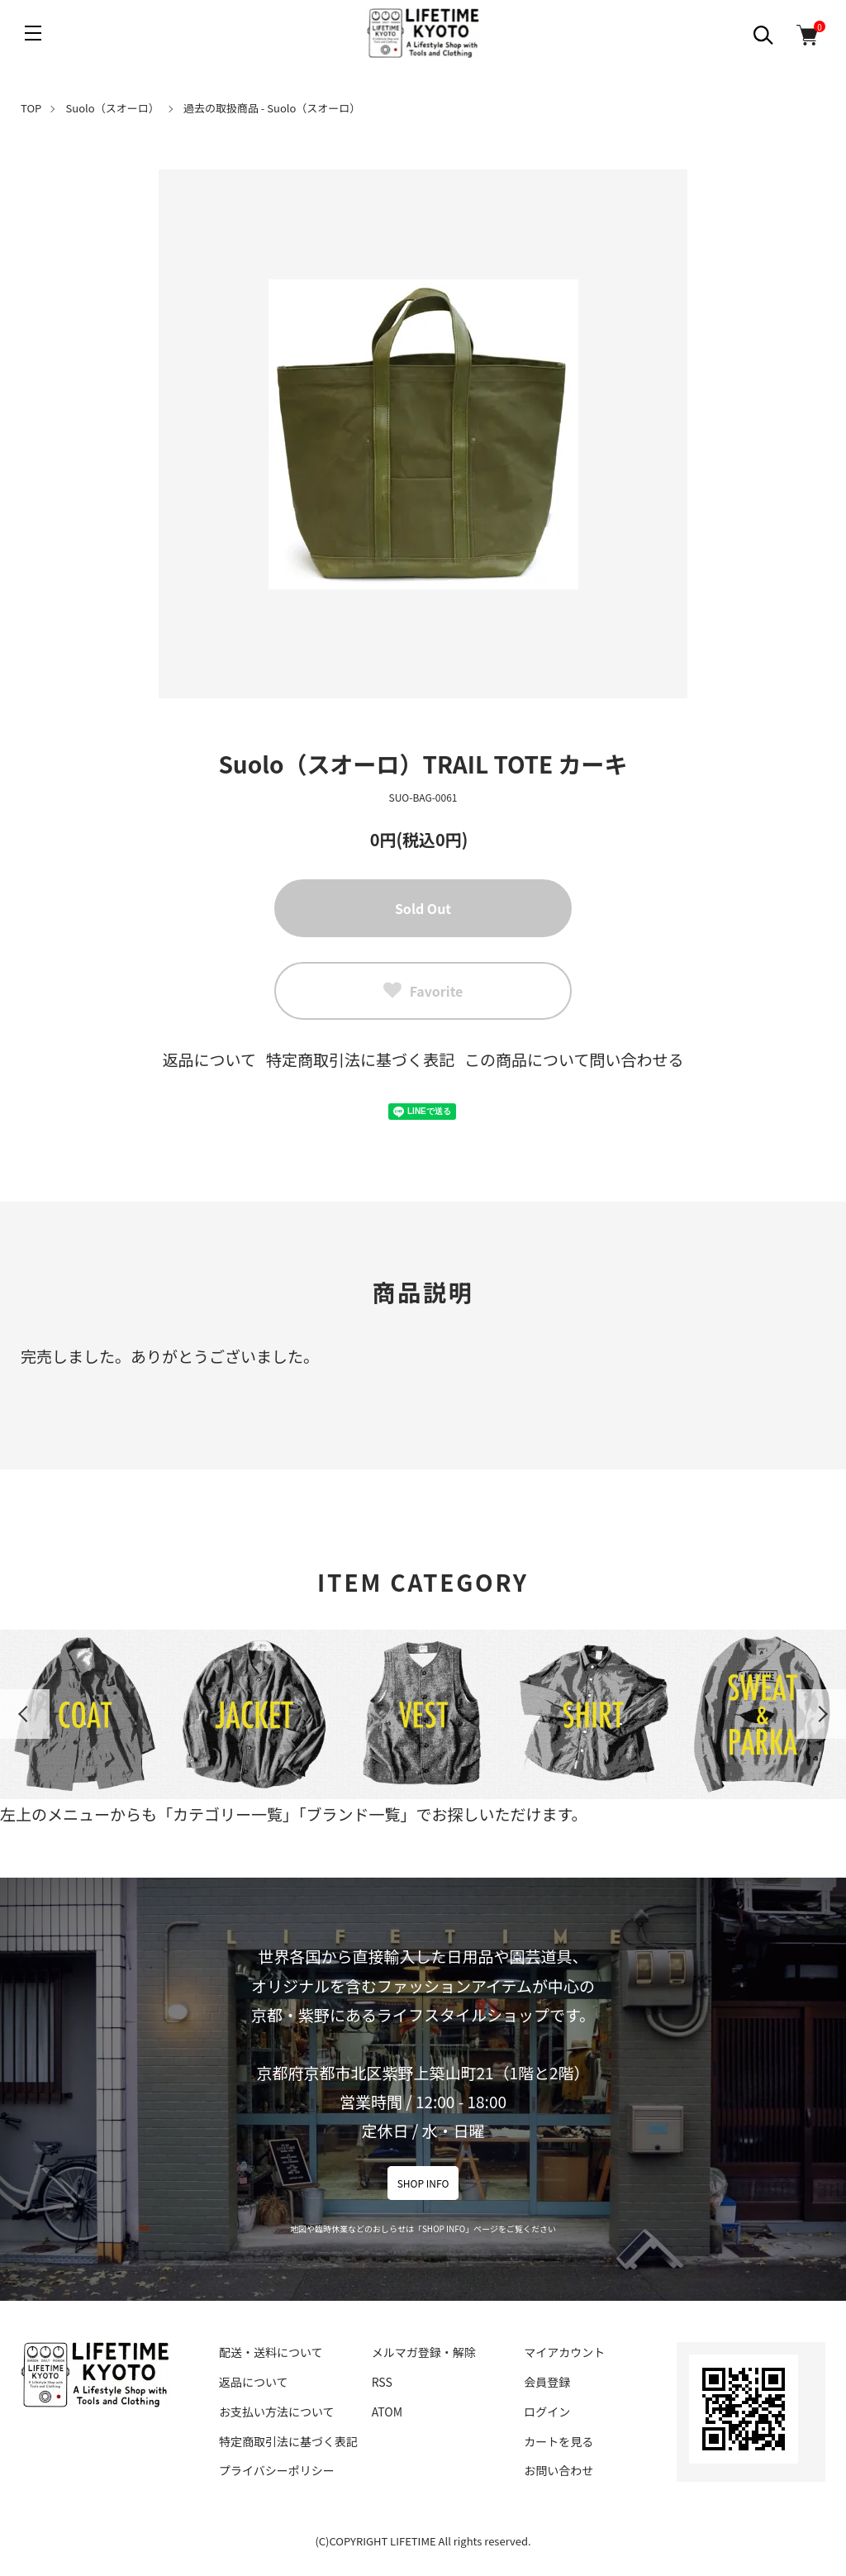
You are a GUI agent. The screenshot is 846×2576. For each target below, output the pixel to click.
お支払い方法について (277, 2411)
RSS (382, 2382)
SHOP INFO (423, 2183)
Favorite (423, 991)
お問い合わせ (558, 2470)
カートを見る (558, 2441)
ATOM (387, 2411)
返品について (209, 1059)
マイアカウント (564, 2352)
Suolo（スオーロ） (112, 108)
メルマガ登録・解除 (424, 2352)
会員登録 (547, 2382)
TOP (31, 108)
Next (821, 1714)
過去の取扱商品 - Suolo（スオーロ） (271, 108)
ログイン (547, 2411)
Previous (25, 1714)
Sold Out (423, 908)
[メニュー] (33, 33)
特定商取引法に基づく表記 (360, 1059)
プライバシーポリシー (277, 2470)
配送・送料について (271, 2352)
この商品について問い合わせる (573, 1059)
